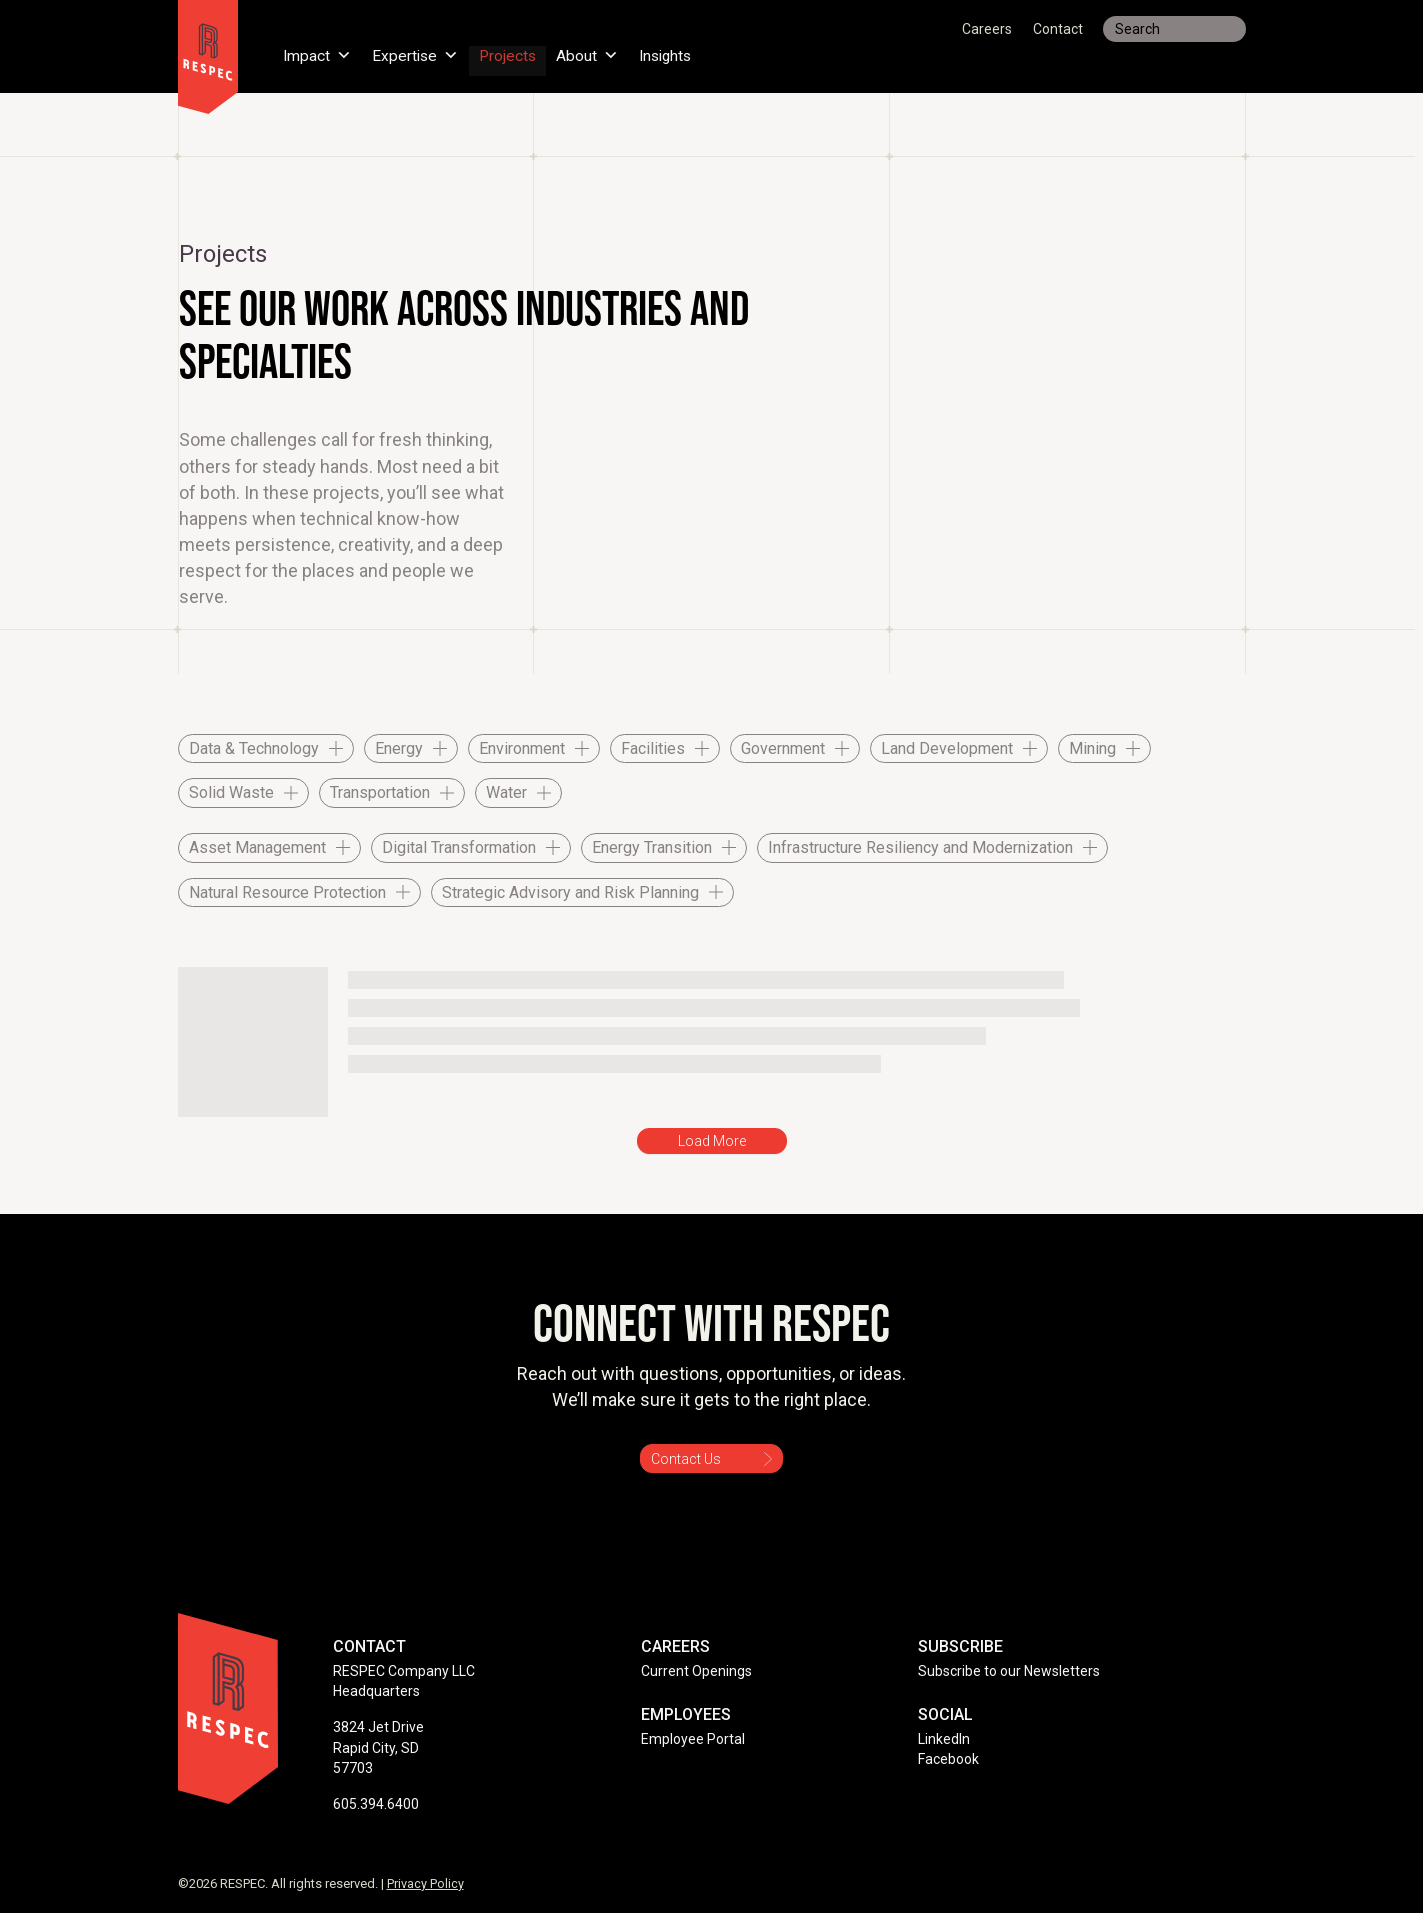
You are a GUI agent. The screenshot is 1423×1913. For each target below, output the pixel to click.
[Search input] (1174, 29)
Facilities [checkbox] (653, 748)
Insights (672, 54)
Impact (318, 54)
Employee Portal (693, 1739)
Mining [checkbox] (1092, 748)
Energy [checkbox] (399, 748)
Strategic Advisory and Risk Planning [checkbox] (570, 892)
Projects (511, 54)
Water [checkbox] (506, 792)
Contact (1058, 29)
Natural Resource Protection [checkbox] (287, 892)
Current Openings (696, 1671)
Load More (712, 1141)
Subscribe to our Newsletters (1009, 1671)
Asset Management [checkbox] (257, 847)
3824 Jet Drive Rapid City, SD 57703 (378, 1747)
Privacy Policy (425, 1883)
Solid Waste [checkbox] (231, 792)
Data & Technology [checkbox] (254, 748)
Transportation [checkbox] (380, 792)
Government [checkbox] (783, 748)
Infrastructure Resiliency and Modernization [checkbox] (920, 847)
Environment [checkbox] (522, 748)
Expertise (417, 54)
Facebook (948, 1759)
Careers (987, 29)
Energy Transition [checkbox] (652, 847)
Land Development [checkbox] (947, 748)
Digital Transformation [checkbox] (459, 847)
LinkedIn (944, 1739)
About (592, 54)
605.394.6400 (376, 1804)
